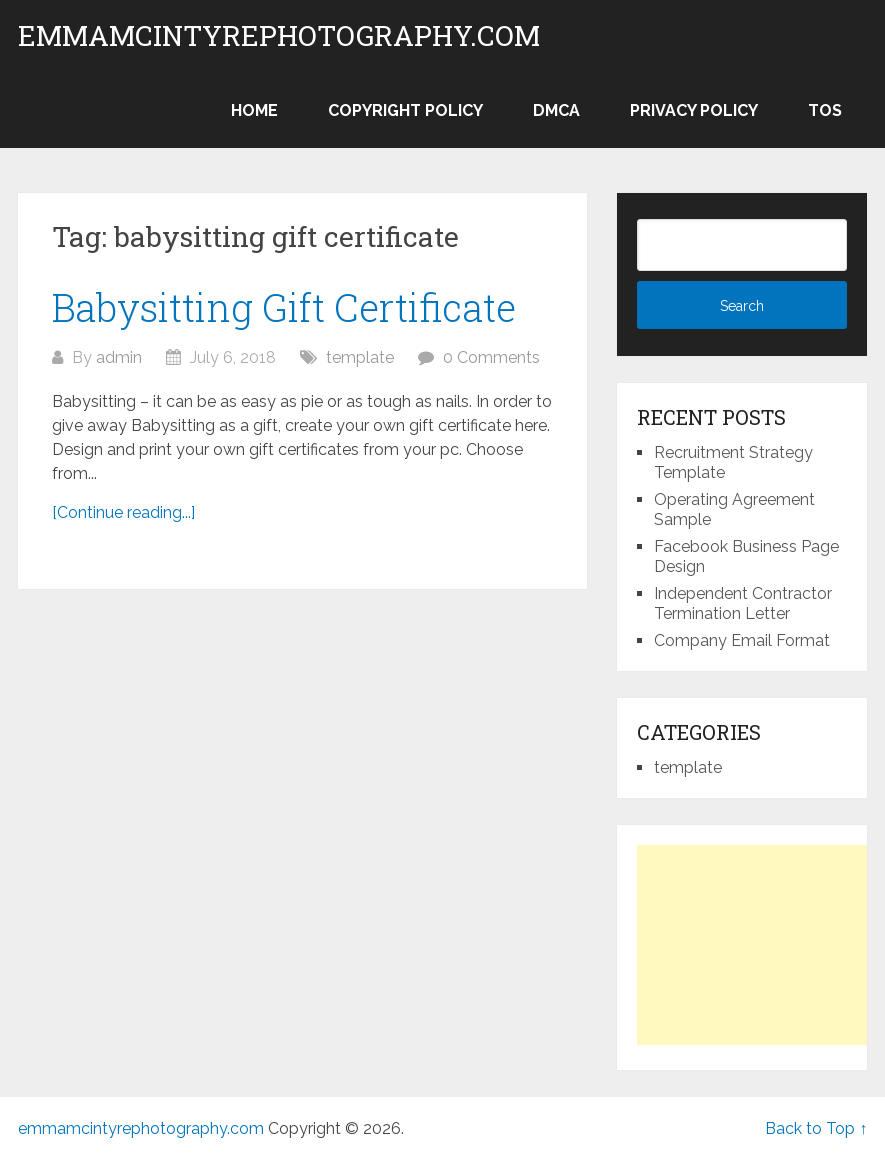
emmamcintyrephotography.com (279, 36)
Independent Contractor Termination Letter (743, 603)
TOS (825, 110)
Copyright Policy (405, 110)
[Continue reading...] (123, 512)
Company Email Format (742, 640)
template (360, 357)
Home (254, 110)
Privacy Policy (694, 110)
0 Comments (491, 357)
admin (119, 357)
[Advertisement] (761, 945)
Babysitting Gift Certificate (284, 307)
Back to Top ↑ (816, 1128)
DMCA (556, 110)
